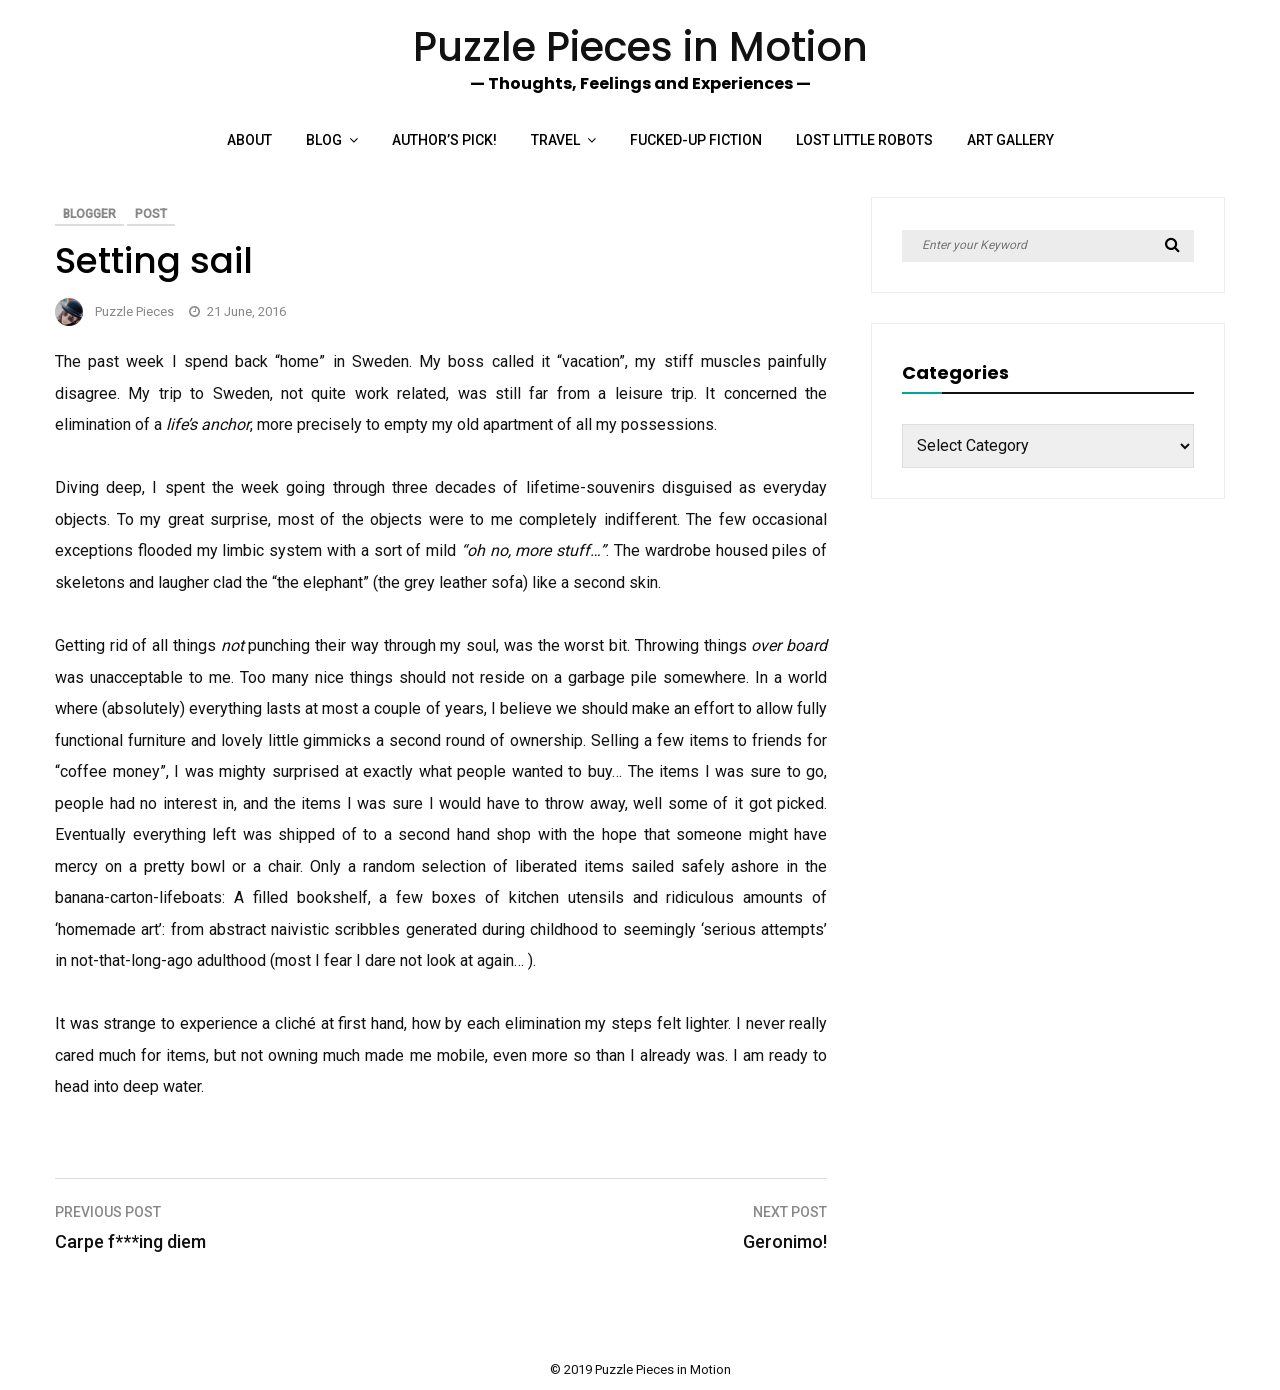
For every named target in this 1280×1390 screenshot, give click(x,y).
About (249, 140)
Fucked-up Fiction (696, 140)
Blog (324, 140)
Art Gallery (1010, 140)
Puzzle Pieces (134, 311)
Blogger (89, 214)
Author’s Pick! (444, 140)
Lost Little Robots (864, 140)
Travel (555, 140)
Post (151, 214)
